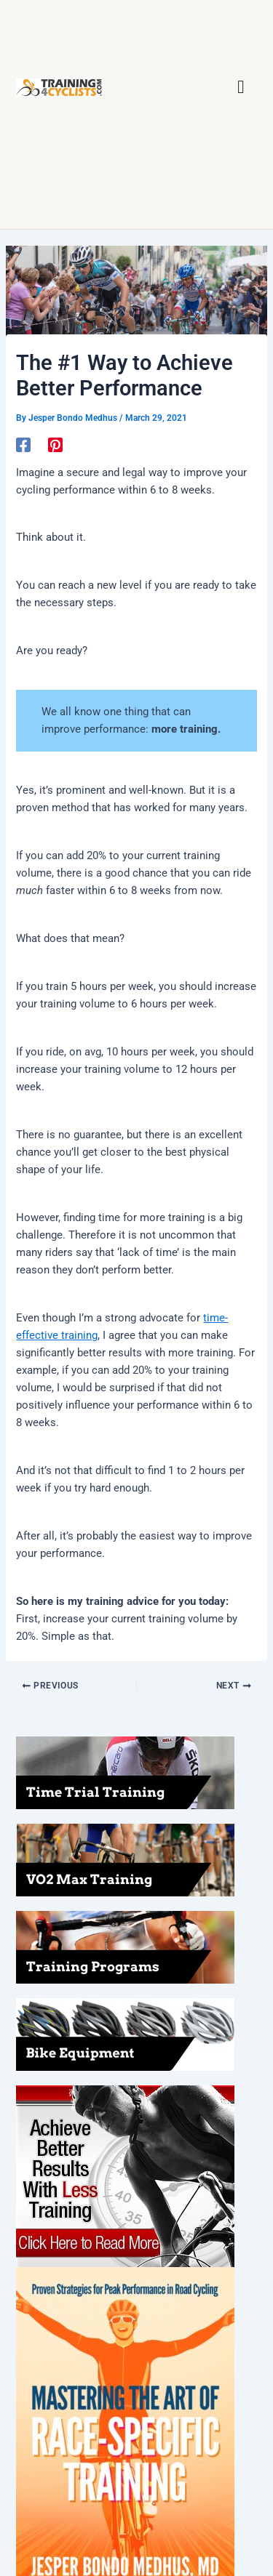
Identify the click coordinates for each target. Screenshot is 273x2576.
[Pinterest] (55, 445)
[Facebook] (23, 445)
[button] (241, 87)
